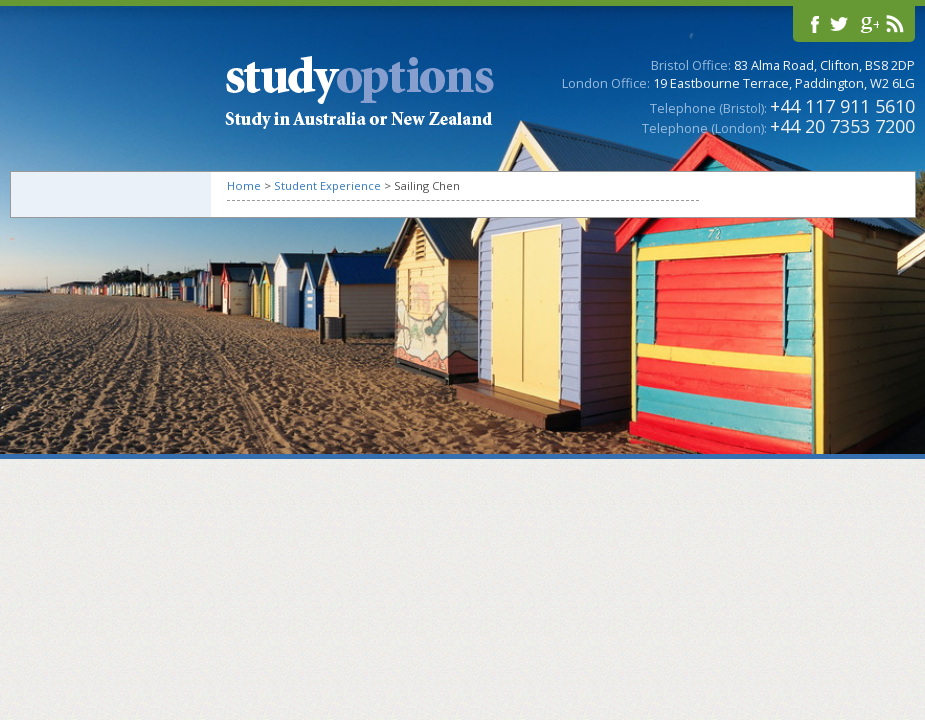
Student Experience (327, 185)
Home (244, 185)
